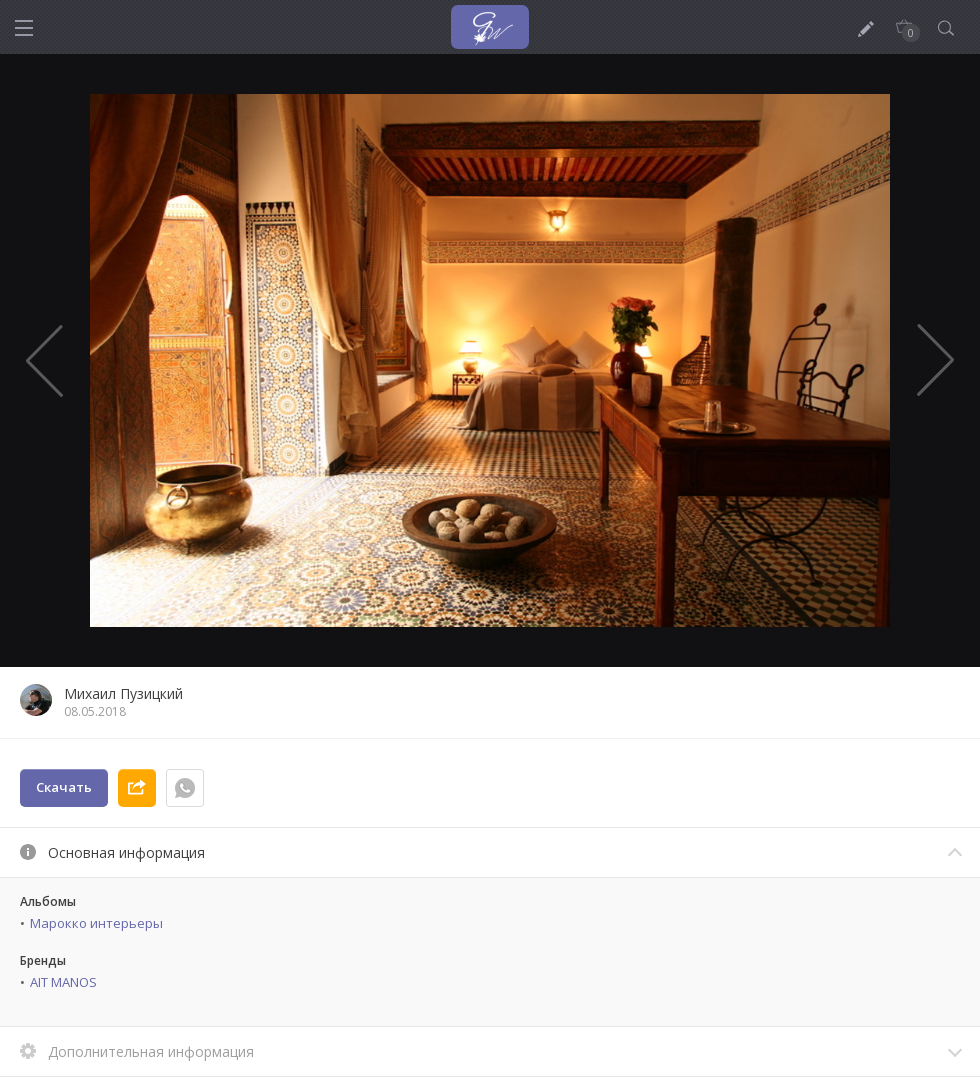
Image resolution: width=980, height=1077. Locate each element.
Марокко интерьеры (96, 923)
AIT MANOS (63, 982)
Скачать (64, 787)
